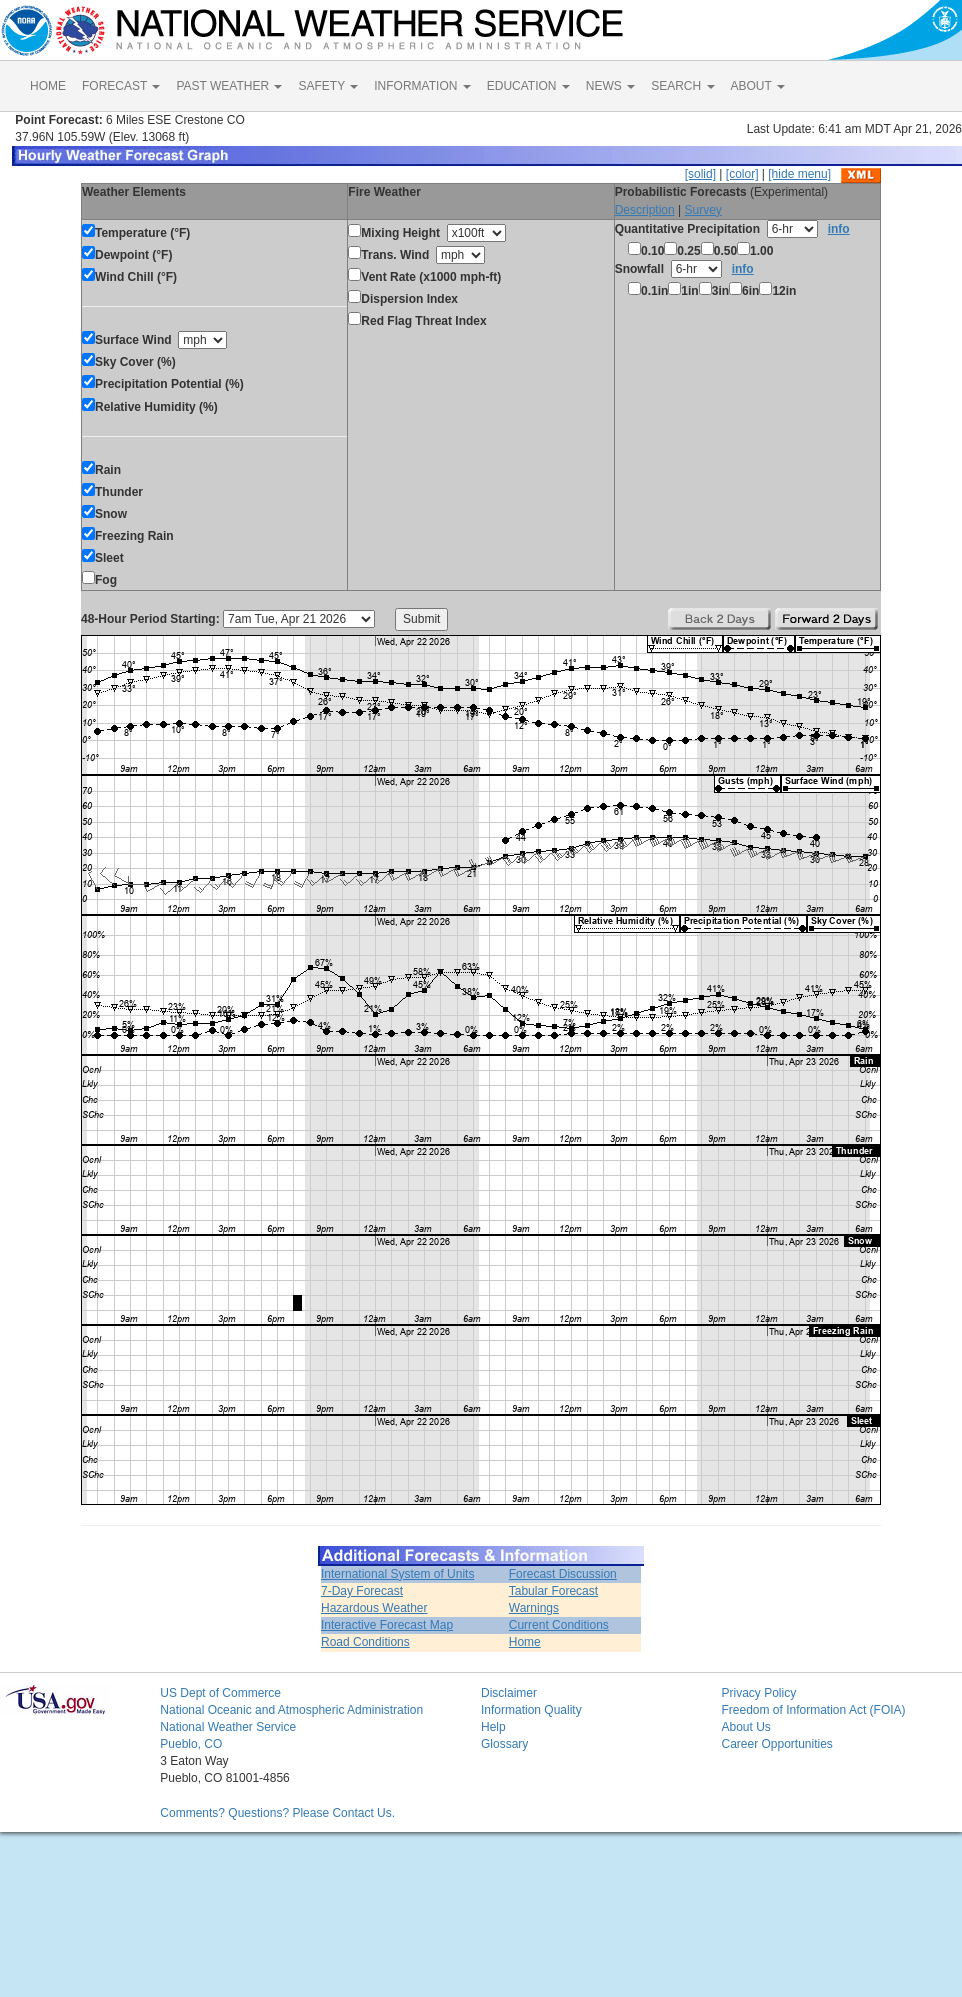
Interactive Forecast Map (387, 1625)
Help (493, 1727)
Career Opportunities (776, 1744)
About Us (745, 1727)
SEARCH (682, 86)
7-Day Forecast (362, 1591)
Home (525, 1642)
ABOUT (758, 86)
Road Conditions (365, 1642)
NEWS (610, 86)
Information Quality (531, 1710)
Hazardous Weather (374, 1608)
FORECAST (121, 86)
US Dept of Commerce (220, 1693)
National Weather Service (228, 1727)
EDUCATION (528, 86)
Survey (702, 210)
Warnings (534, 1608)
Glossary (504, 1744)
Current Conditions (559, 1625)
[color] (742, 174)
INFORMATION (422, 86)
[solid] (700, 174)
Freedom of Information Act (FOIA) (813, 1710)
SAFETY (328, 86)
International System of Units (397, 1574)
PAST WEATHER (229, 86)
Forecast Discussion (563, 1574)
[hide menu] (799, 174)
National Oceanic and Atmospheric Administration (291, 1710)
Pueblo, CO (191, 1744)
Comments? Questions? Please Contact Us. (277, 1813)
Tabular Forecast (553, 1591)
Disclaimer (509, 1693)
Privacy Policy (758, 1693)
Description (645, 210)
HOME (48, 86)
